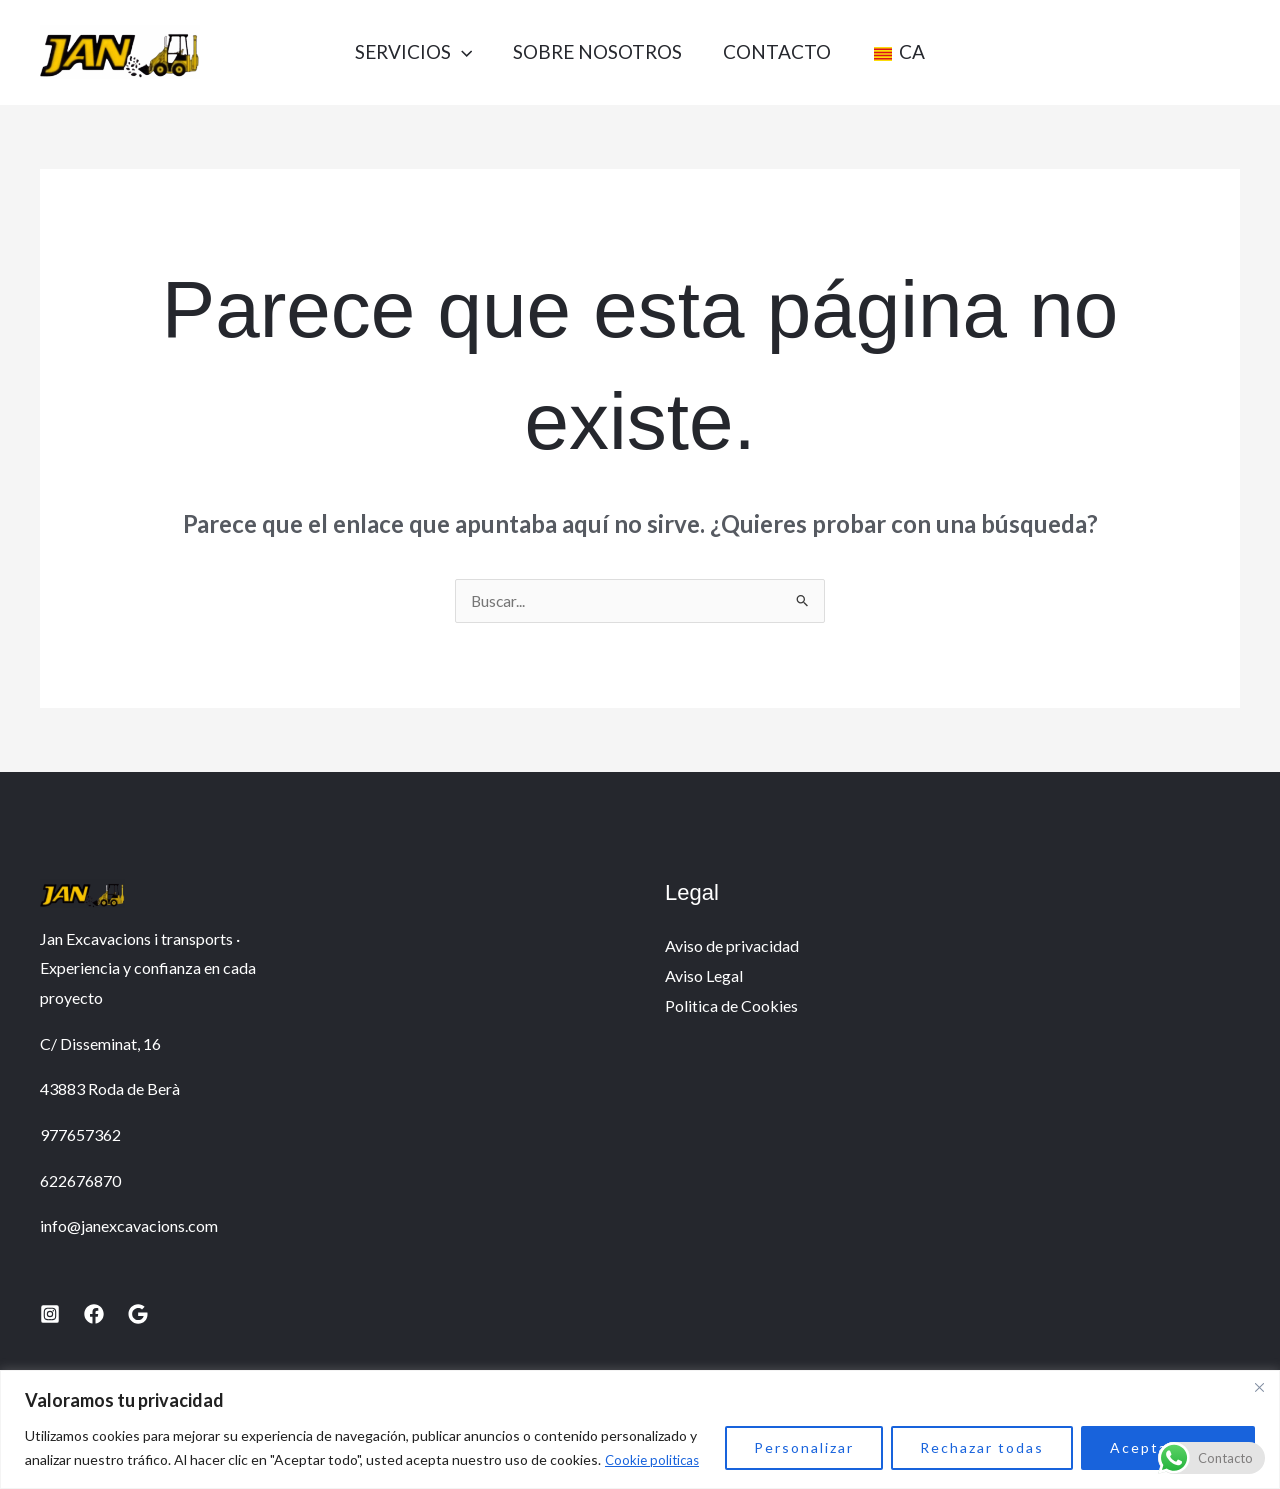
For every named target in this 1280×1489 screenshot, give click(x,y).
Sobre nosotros (593, 51)
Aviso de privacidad (732, 946)
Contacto (780, 51)
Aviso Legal (704, 976)
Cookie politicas (654, 1459)
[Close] (1259, 1387)
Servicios (402, 52)
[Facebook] (94, 1315)
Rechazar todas (982, 1447)
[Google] (138, 1315)
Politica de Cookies (731, 1006)
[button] (450, 52)
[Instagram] (50, 1315)
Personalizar (804, 1447)
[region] (640, 1429)
